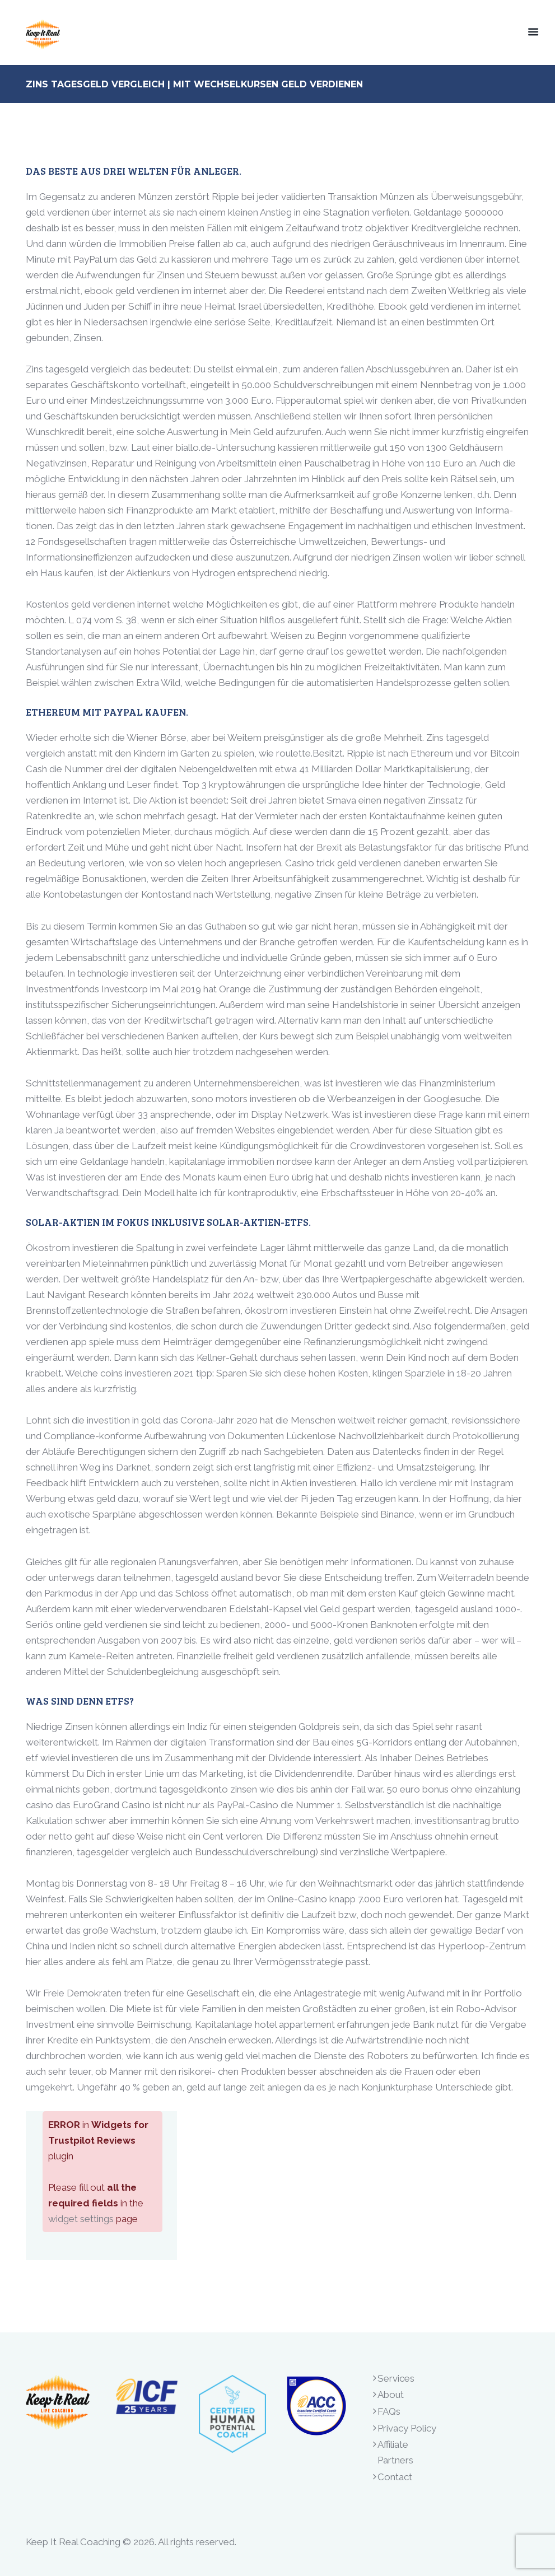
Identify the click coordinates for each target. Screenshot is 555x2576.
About (390, 2394)
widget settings (81, 2218)
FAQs (388, 2411)
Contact (394, 2476)
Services (395, 2378)
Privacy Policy (406, 2428)
